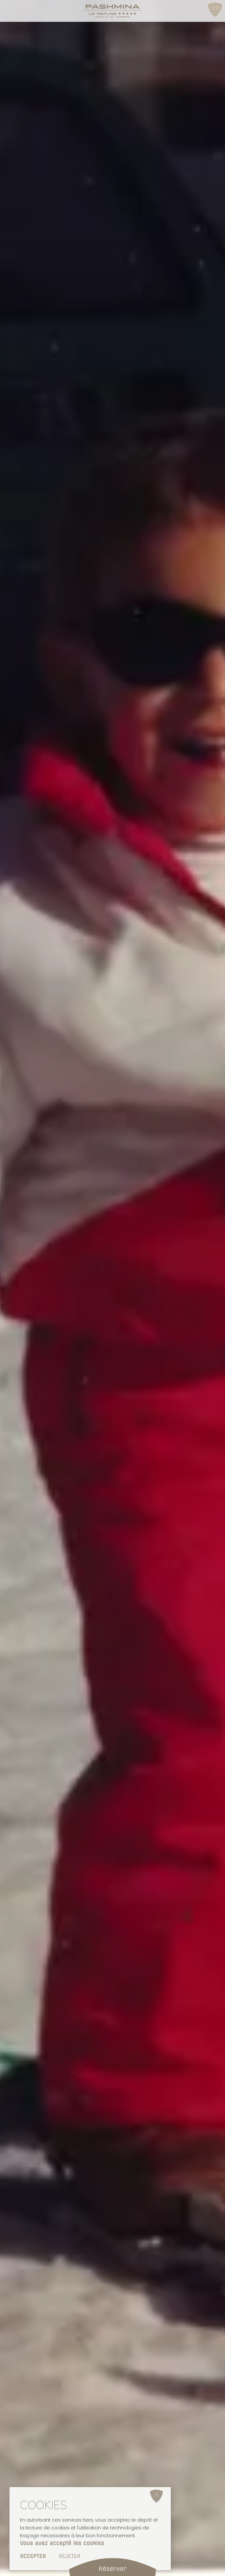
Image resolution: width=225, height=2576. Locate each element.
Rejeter (69, 2556)
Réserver (112, 2568)
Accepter (33, 2556)
